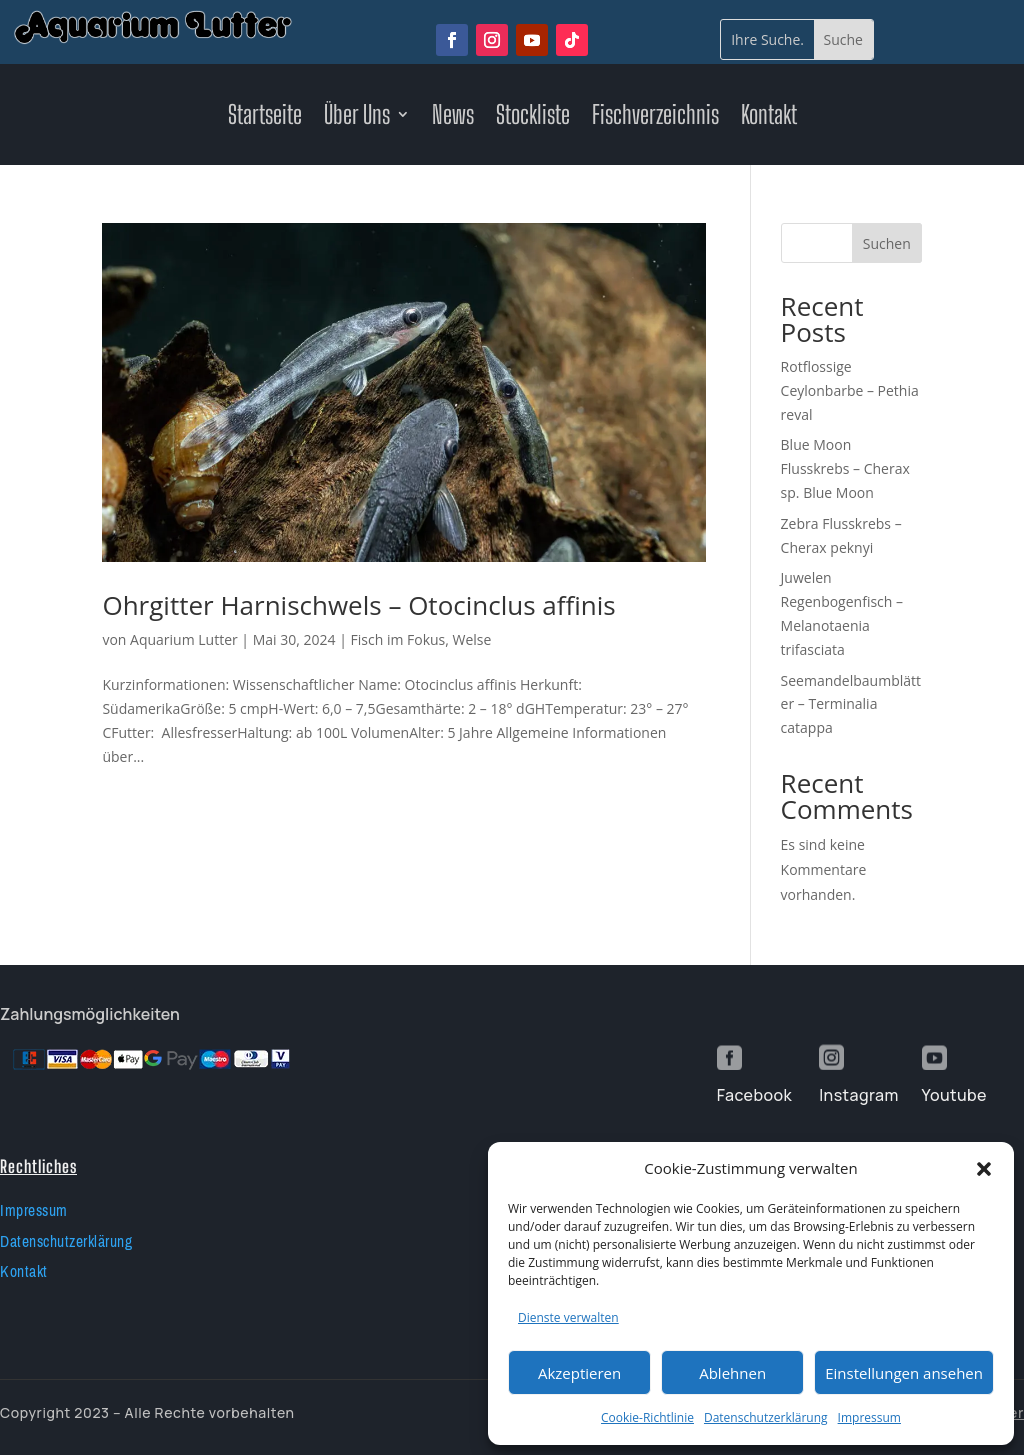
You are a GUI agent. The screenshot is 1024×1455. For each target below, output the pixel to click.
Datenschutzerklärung (766, 1417)
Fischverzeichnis (655, 118)
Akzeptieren (579, 1373)
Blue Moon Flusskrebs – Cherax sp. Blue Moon (845, 468)
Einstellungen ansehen (904, 1373)
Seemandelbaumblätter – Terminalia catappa (851, 704)
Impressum (869, 1417)
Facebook (754, 1095)
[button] (984, 1169)
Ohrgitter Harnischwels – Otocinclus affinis (358, 605)
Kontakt (769, 118)
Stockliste (533, 118)
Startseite (265, 118)
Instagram (858, 1095)
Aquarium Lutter (184, 639)
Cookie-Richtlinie (647, 1417)
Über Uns (357, 118)
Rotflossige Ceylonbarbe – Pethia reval (850, 390)
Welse (472, 639)
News (453, 118)
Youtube (954, 1095)
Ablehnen (732, 1373)
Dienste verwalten (568, 1317)
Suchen (887, 243)
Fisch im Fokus (398, 639)
